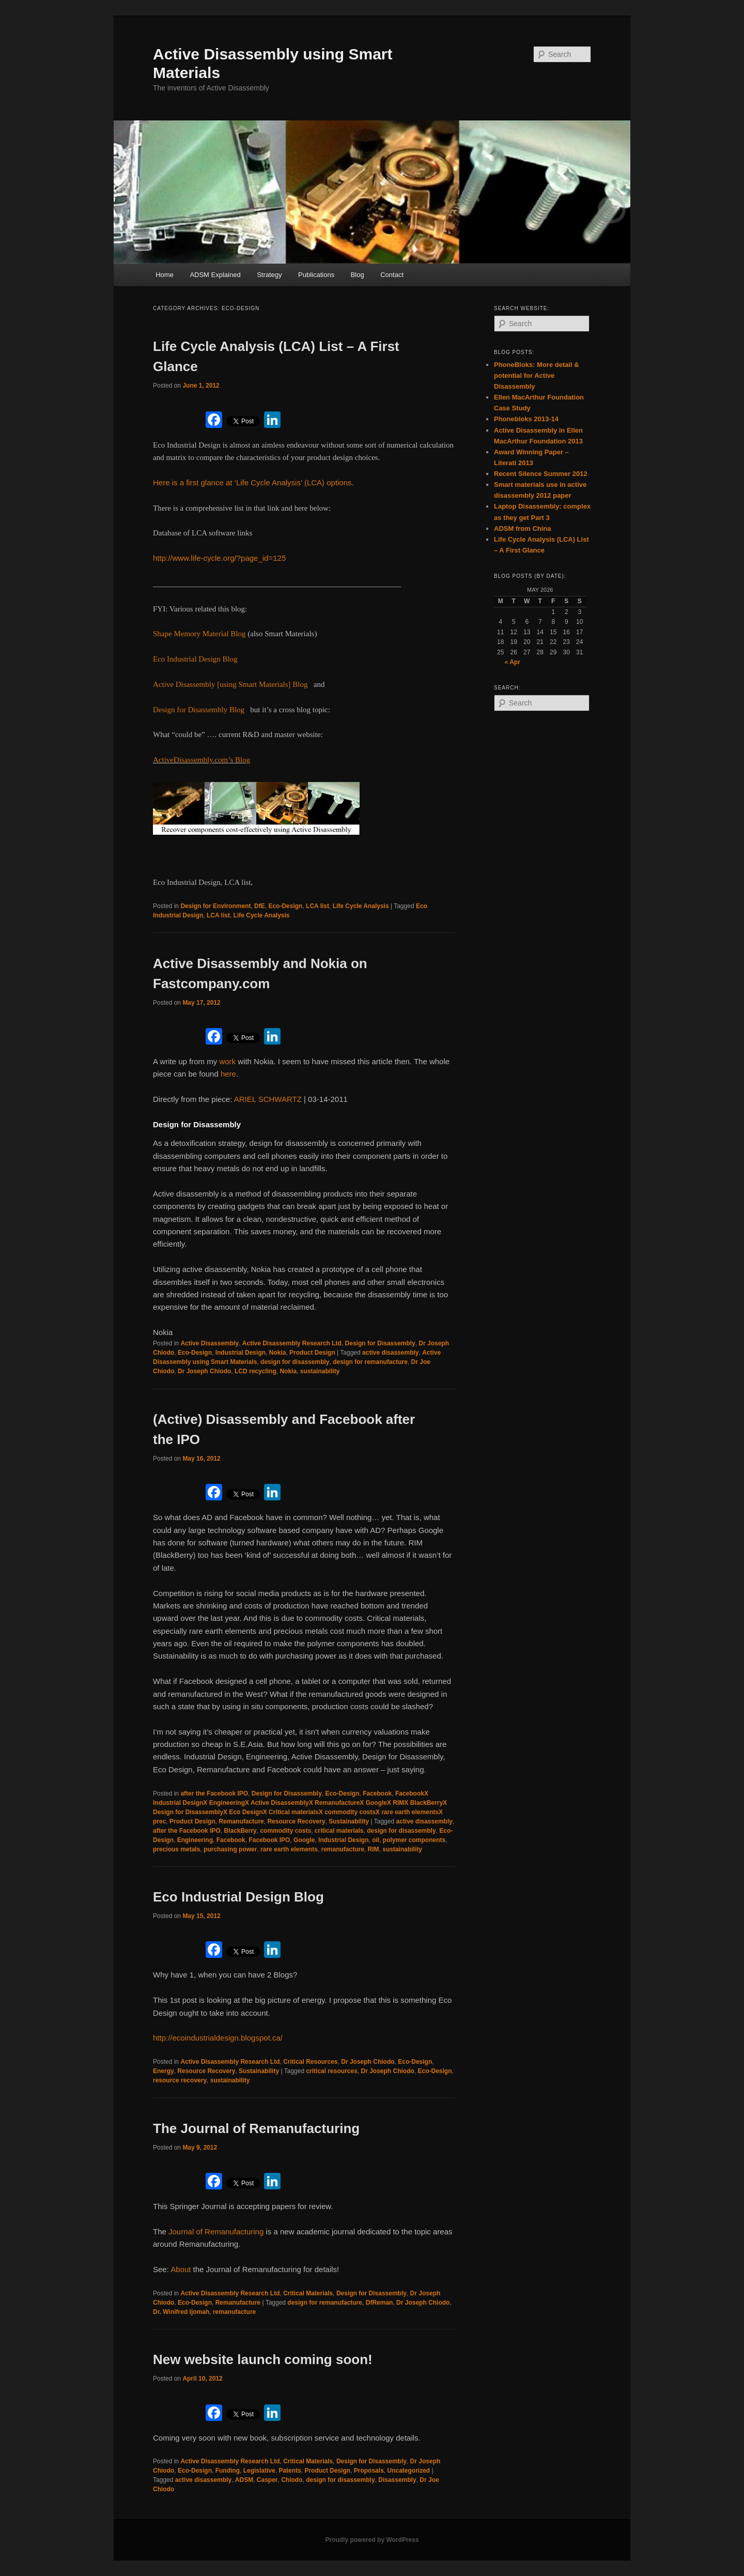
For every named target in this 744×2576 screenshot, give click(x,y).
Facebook (377, 1793)
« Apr (512, 662)
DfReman (379, 2302)
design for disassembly (294, 1362)
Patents (289, 2470)
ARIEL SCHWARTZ (268, 1099)
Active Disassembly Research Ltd (292, 1343)
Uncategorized (408, 2470)
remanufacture (342, 1849)
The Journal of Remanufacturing (256, 2128)
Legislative (259, 2470)
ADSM (244, 2479)
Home (165, 275)
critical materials (339, 1830)
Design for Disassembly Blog (198, 710)
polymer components (414, 1840)
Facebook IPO (269, 1840)
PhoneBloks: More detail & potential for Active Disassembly (536, 375)
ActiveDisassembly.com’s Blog (201, 760)
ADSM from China (522, 528)
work (228, 1061)
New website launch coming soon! (263, 2359)
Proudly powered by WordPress (372, 2539)
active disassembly (390, 1352)
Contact (392, 275)
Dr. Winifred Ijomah (181, 2312)
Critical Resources (310, 2061)
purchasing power (230, 1849)
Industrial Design (240, 1352)
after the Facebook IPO (214, 1793)
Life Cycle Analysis (361, 906)
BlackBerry (240, 1830)
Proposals (369, 2470)
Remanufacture (241, 1821)
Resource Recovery (296, 1821)
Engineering (195, 1840)
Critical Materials (308, 2293)
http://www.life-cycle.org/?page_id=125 (219, 558)
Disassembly (397, 2479)
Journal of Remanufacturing (216, 2231)
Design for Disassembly (380, 1343)
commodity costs (285, 1830)
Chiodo (291, 2479)
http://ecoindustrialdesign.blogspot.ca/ (218, 2037)
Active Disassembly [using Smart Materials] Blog (230, 684)
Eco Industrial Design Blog (238, 1897)
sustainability (320, 1371)
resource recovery (180, 2080)
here (228, 1073)
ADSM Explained (215, 275)
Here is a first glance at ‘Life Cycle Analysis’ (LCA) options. (253, 482)
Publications (316, 275)
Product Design (312, 1352)
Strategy (269, 275)
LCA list (317, 906)
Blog (357, 275)
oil (375, 1840)
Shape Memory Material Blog (199, 634)
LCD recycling (255, 1371)
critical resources (331, 2071)
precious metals (176, 1849)
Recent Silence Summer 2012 (540, 474)
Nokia (277, 1352)
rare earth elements (289, 1849)
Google (304, 1840)
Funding (227, 2470)
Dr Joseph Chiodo (204, 1371)
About (182, 2269)
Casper (267, 2479)
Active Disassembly (209, 1343)
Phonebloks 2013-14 (526, 419)
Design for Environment (215, 906)
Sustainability (349, 1821)
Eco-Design (285, 906)
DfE (259, 906)
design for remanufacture (370, 1362)
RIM (373, 1849)
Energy (163, 2071)
